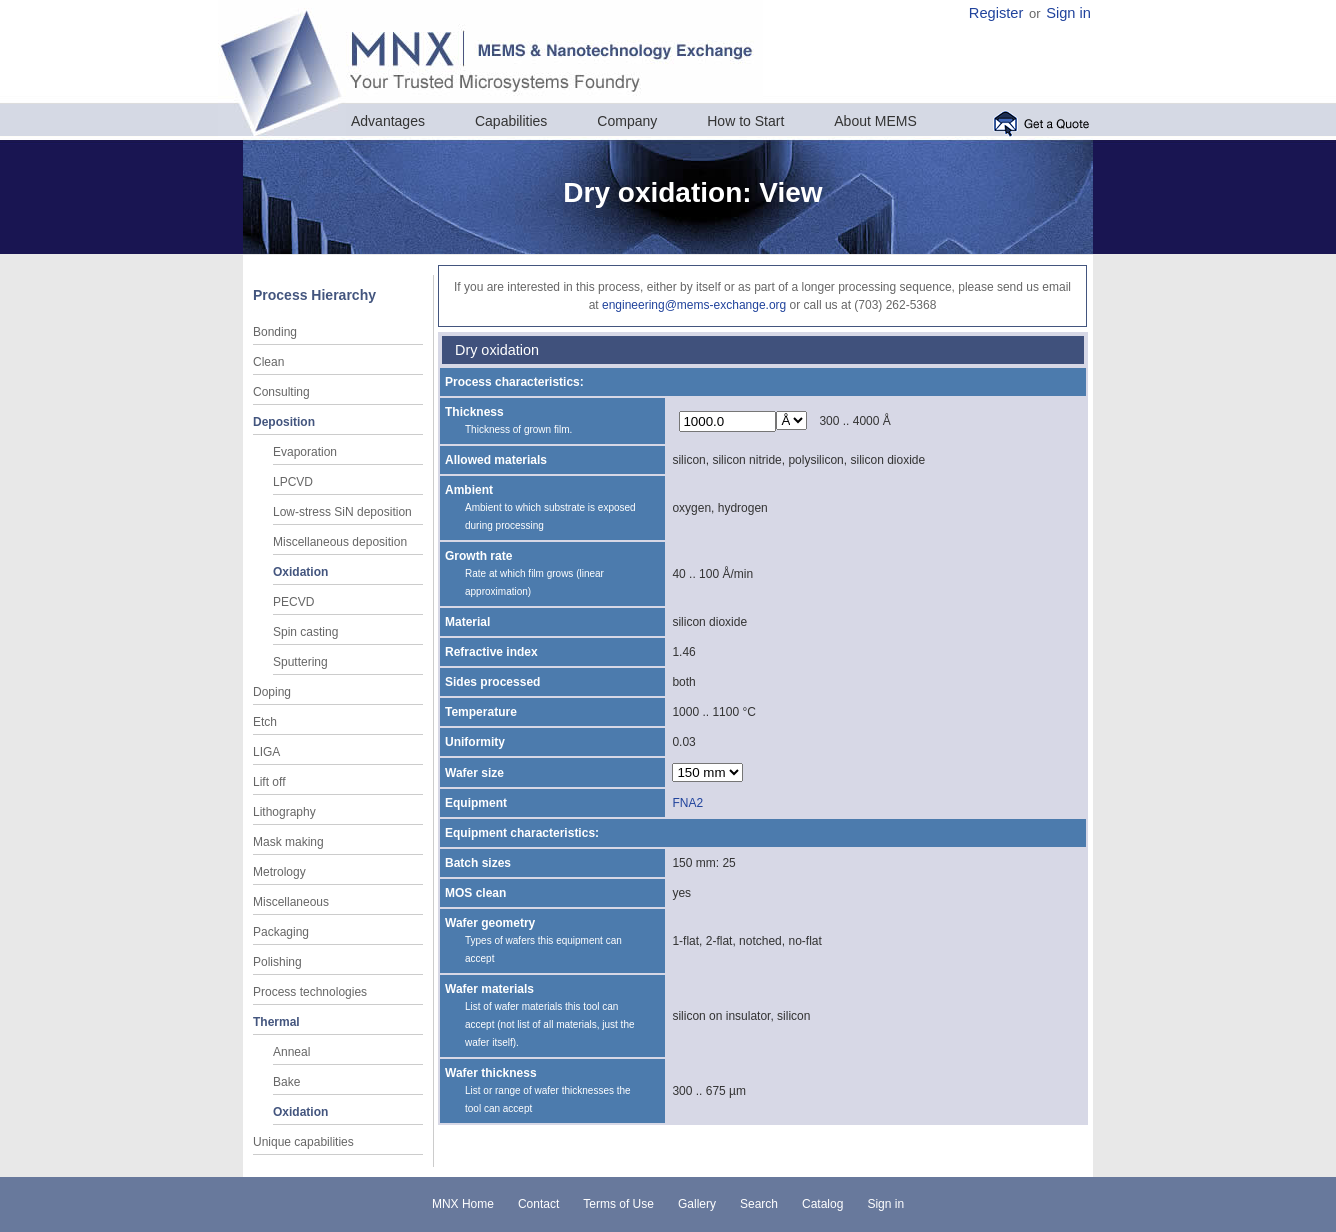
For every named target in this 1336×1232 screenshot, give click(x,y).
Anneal (291, 1052)
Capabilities (511, 121)
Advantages (388, 121)
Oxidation (300, 572)
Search (759, 1204)
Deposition (284, 422)
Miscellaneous (291, 902)
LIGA (266, 752)
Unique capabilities (303, 1142)
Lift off (269, 782)
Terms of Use (618, 1204)
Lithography (284, 812)
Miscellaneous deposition (340, 542)
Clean (268, 362)
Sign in (1068, 13)
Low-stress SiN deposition (342, 512)
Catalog (822, 1204)
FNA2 (687, 803)
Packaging (281, 932)
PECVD (293, 602)
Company (627, 121)
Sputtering (300, 662)
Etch (265, 722)
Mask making (288, 842)
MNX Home (463, 1204)
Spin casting (305, 632)
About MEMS (875, 121)
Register (996, 13)
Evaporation (305, 452)
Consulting (281, 392)
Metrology (279, 872)
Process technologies (310, 992)
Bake (286, 1082)
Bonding (275, 332)
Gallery (697, 1204)
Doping (272, 692)
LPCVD (293, 482)
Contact (538, 1204)
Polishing (277, 962)
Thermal (276, 1022)
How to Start (745, 121)
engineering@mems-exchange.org (694, 305)
